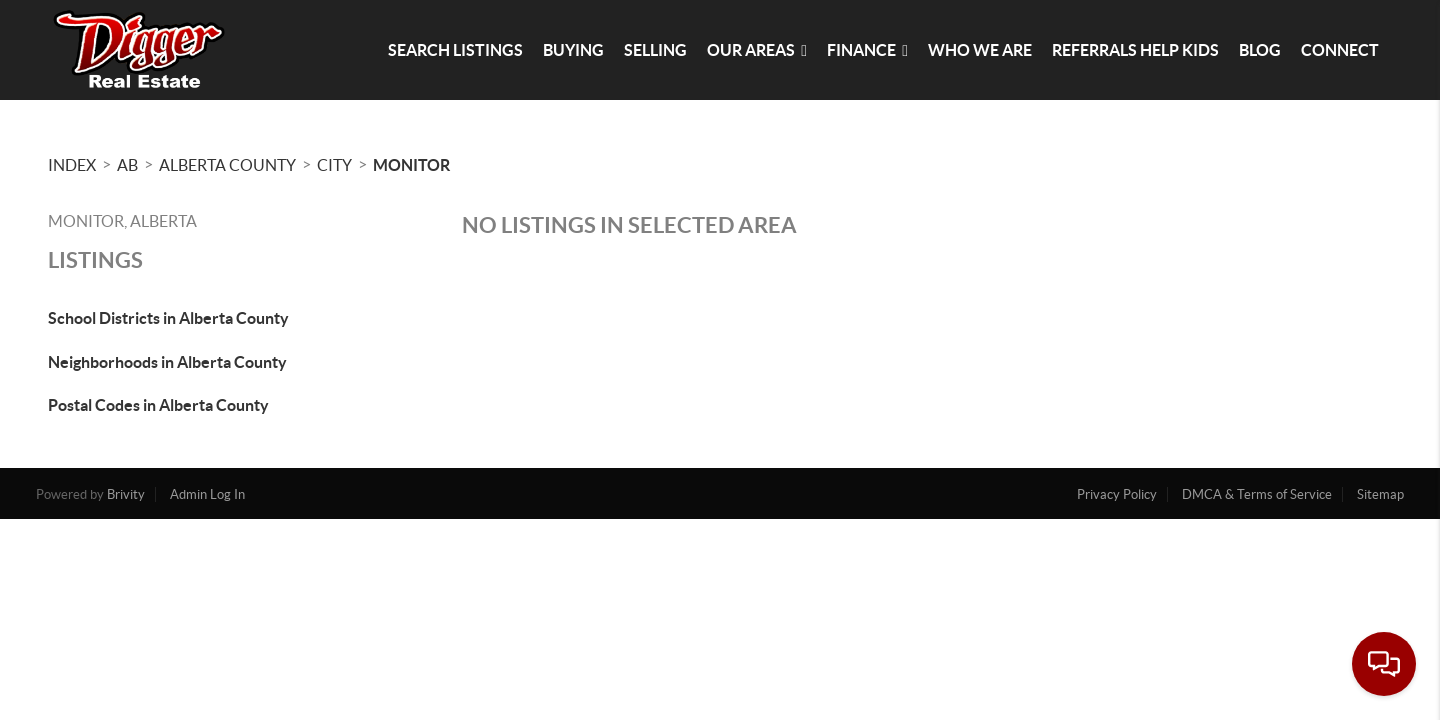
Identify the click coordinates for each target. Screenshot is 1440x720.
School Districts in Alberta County (168, 318)
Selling (655, 50)
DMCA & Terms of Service (1257, 494)
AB (127, 165)
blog (1260, 50)
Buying (573, 50)
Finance (867, 50)
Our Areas (757, 50)
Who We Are (980, 50)
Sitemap (1380, 494)
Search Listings (455, 50)
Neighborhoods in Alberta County (167, 362)
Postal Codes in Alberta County (158, 405)
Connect (1340, 50)
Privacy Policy (1117, 494)
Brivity (126, 494)
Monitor (411, 165)
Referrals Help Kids (1135, 50)
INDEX (72, 165)
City (334, 165)
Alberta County (227, 165)
